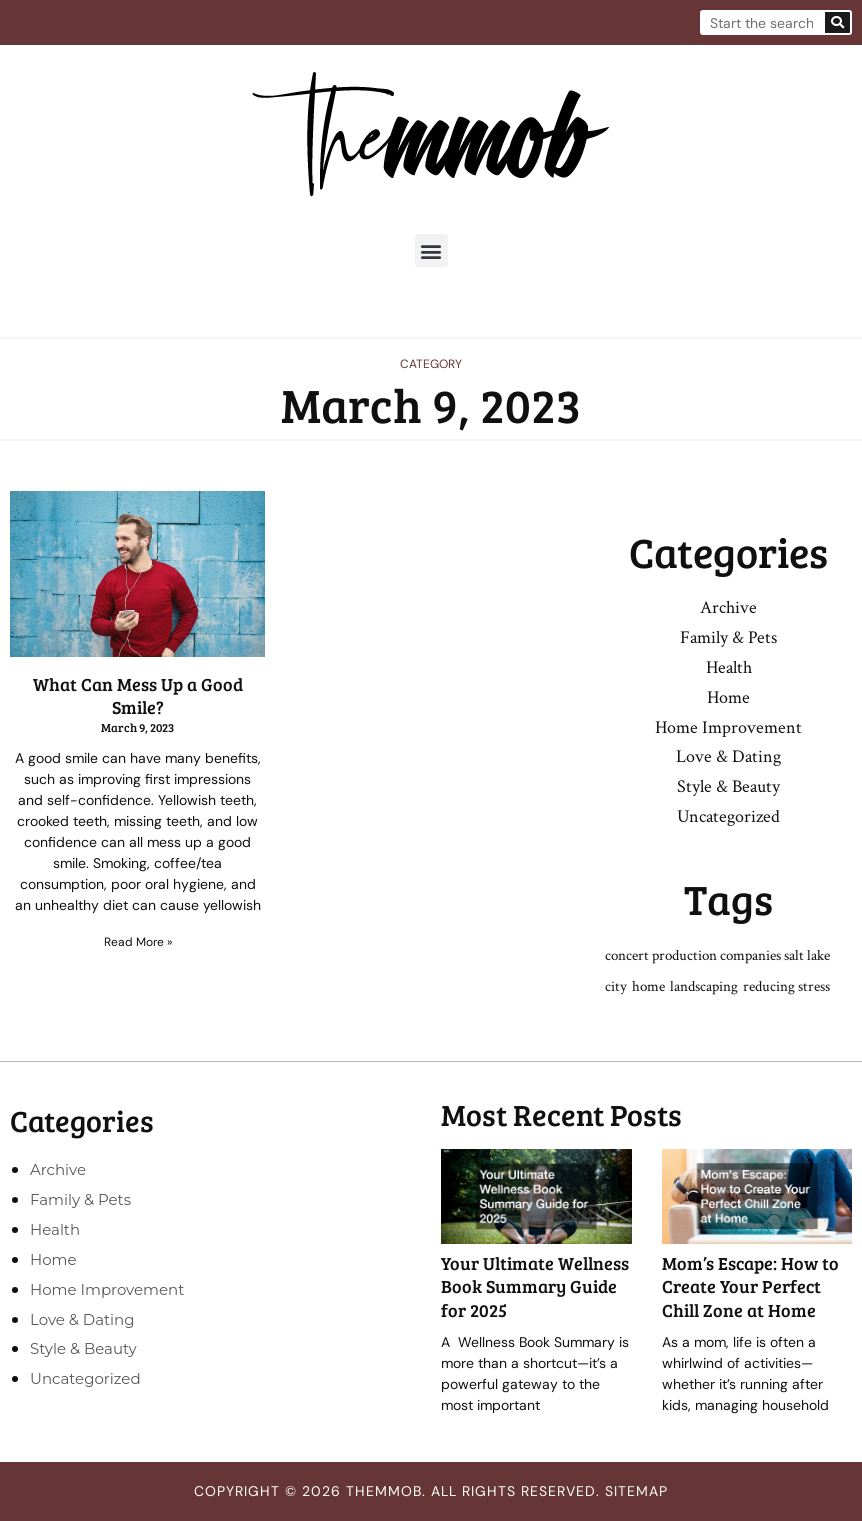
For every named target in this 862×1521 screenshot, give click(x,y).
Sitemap (636, 1491)
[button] (431, 250)
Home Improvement (728, 727)
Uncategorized (728, 816)
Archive (728, 607)
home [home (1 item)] (648, 986)
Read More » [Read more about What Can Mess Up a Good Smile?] (138, 942)
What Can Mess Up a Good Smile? (138, 695)
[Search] (837, 22)
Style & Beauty (728, 786)
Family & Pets (728, 637)
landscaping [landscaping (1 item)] (704, 986)
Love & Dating (728, 756)
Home (728, 697)
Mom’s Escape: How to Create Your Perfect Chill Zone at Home (750, 1286)
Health (729, 667)
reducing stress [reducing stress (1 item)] (786, 986)
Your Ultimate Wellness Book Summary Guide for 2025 (535, 1286)
